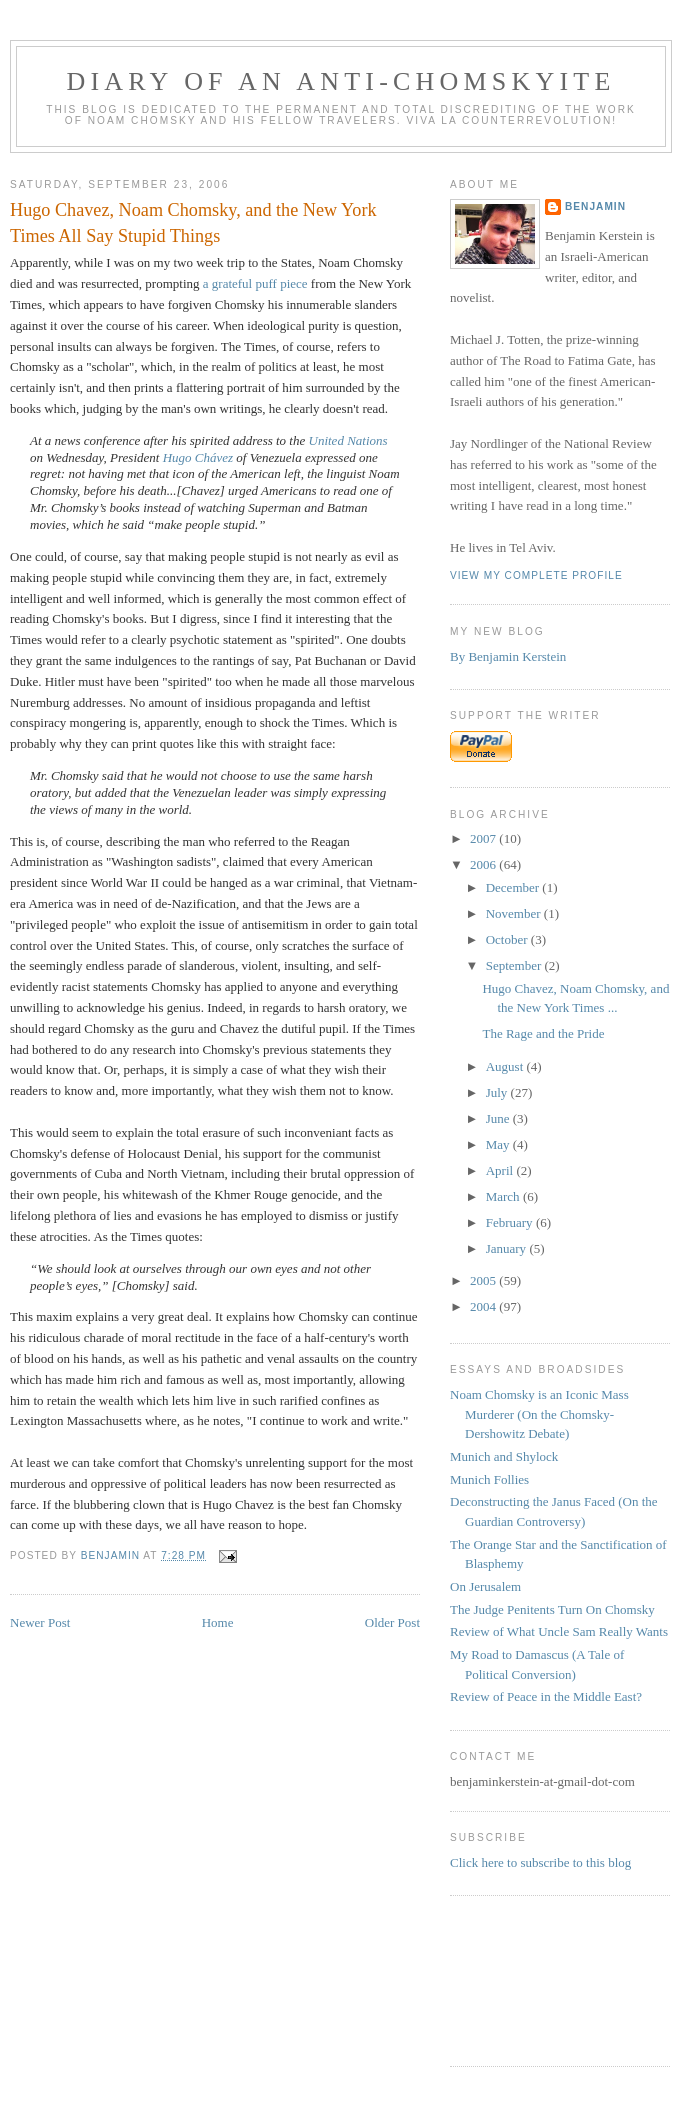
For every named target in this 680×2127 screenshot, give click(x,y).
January (508, 1248)
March (504, 1196)
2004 (484, 1306)
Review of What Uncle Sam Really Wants (559, 1631)
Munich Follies (489, 1479)
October (508, 939)
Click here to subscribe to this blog (540, 1862)
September (515, 965)
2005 (484, 1280)
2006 (484, 864)
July (498, 1092)
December (514, 887)
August (506, 1066)
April (501, 1170)
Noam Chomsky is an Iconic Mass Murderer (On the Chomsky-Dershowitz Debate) (539, 1414)
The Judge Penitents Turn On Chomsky (552, 1609)
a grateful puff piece (257, 283)
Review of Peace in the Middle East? (546, 1696)
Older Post (392, 1622)
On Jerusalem (485, 1586)
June (499, 1118)
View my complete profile (536, 575)
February (511, 1222)
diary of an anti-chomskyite (341, 81)
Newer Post (40, 1622)
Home (218, 1622)
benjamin (595, 206)
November (515, 913)
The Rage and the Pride (543, 1033)
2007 (484, 838)
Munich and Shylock (504, 1456)
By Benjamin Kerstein (508, 656)
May (499, 1144)
